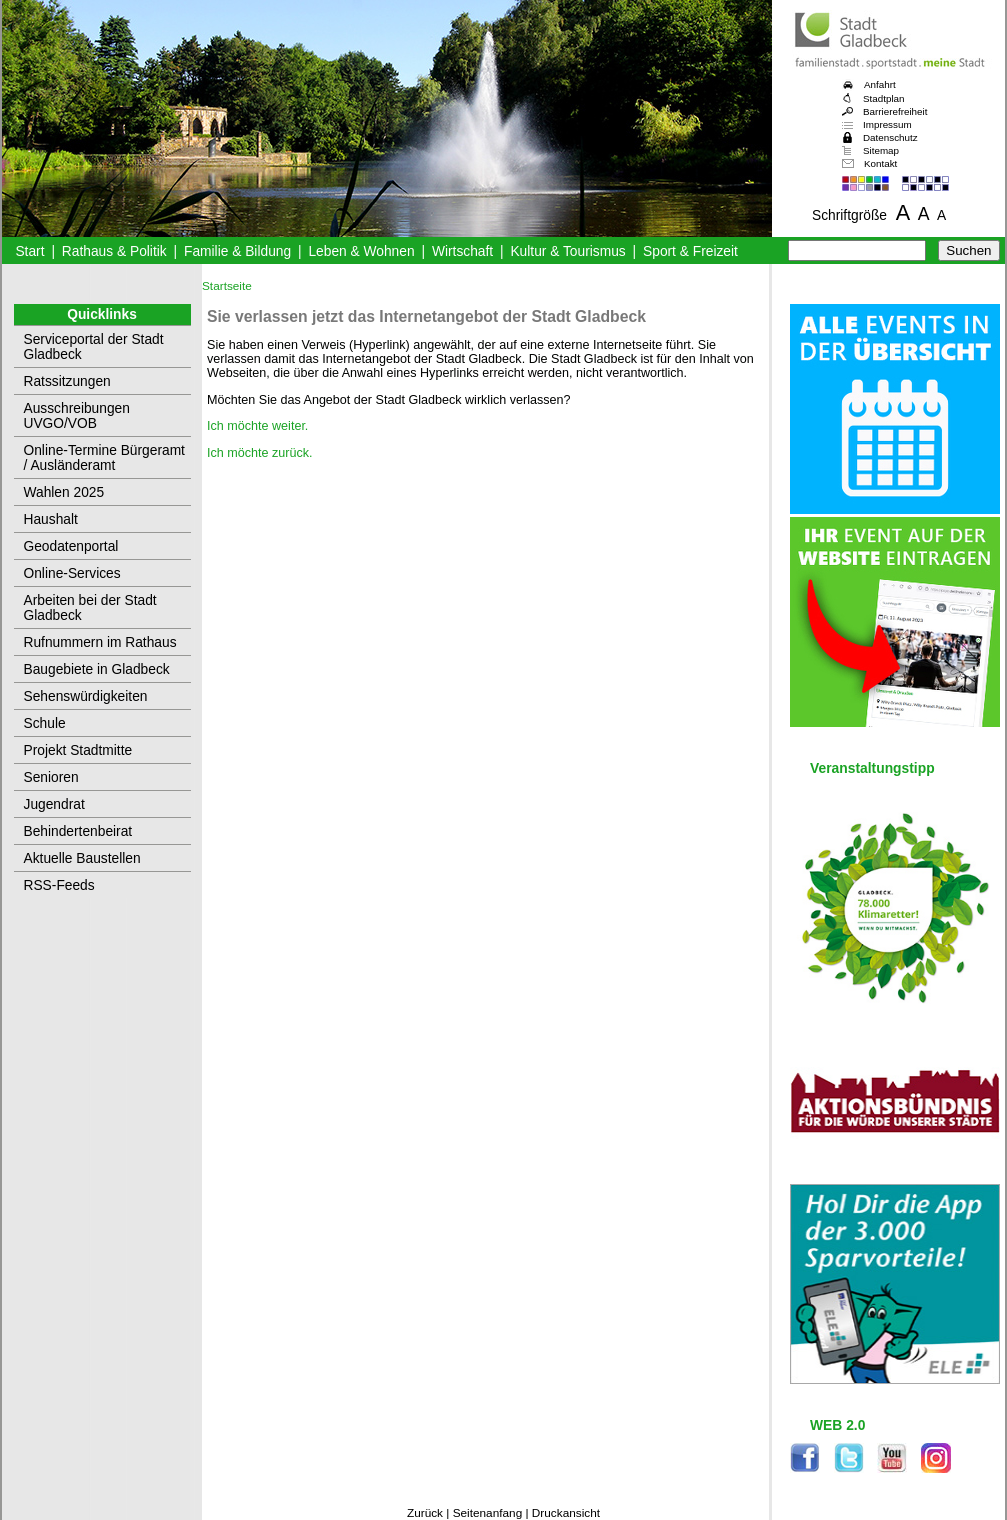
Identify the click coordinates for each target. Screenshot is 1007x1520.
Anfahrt (880, 84)
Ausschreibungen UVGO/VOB (77, 416)
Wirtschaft (462, 251)
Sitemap (881, 150)
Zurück (425, 1513)
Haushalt (51, 519)
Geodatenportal (71, 546)
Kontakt (880, 163)
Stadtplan (884, 98)
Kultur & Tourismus (567, 251)
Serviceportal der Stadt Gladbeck (94, 347)
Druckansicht (566, 1513)
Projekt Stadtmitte (78, 750)
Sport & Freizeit (690, 251)
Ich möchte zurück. (260, 453)
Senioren (51, 777)
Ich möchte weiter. (257, 426)
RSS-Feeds (59, 885)
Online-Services (72, 573)
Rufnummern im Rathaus (100, 642)
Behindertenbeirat (78, 831)
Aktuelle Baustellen (82, 858)
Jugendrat (54, 804)
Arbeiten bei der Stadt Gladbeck (90, 608)
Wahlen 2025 (64, 492)
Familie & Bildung (237, 251)
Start (29, 251)
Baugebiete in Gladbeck (97, 669)
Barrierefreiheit (895, 111)
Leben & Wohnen (361, 251)
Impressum (887, 124)
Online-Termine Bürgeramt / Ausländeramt (104, 458)
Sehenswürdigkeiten (86, 696)
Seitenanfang (488, 1513)
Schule (45, 723)
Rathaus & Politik (114, 251)
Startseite (227, 286)
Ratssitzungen (67, 381)
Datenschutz (890, 137)
